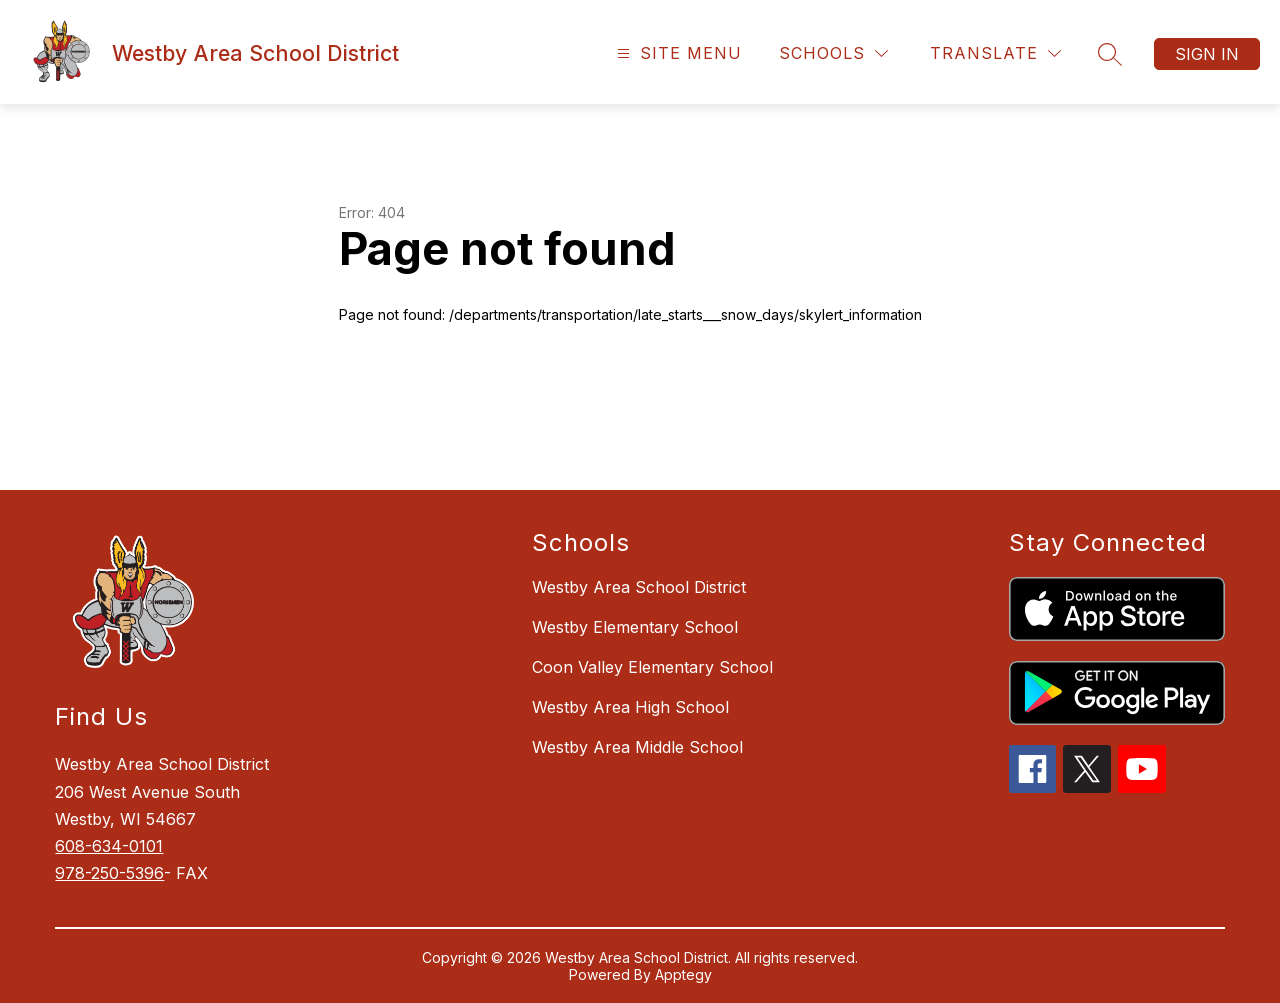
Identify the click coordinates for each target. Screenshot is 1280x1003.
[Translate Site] (995, 53)
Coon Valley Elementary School (652, 667)
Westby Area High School (630, 707)
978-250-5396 (109, 873)
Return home (396, 381)
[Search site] (1110, 54)
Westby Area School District (639, 587)
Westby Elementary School (635, 627)
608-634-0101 (109, 846)
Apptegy (683, 974)
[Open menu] (677, 53)
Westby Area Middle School (637, 747)
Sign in (1207, 54)
